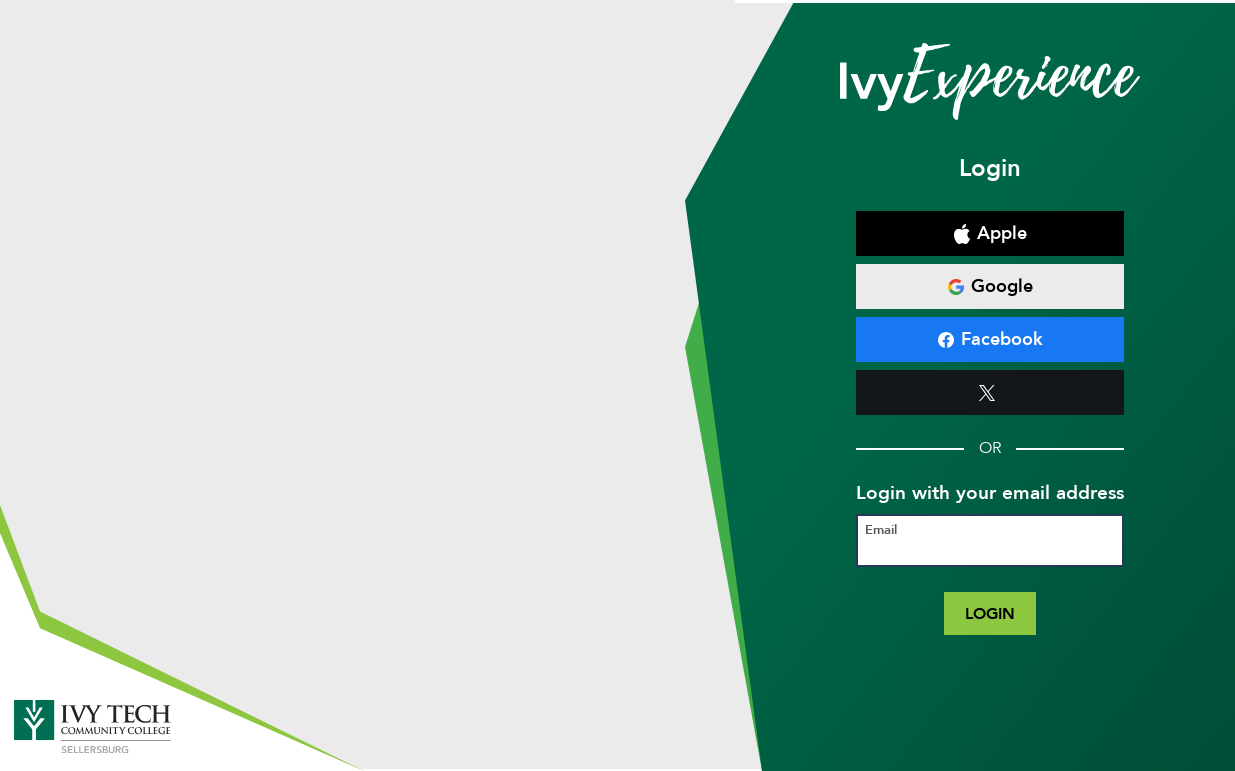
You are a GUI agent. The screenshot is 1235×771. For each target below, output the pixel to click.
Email (881, 530)
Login (990, 613)
